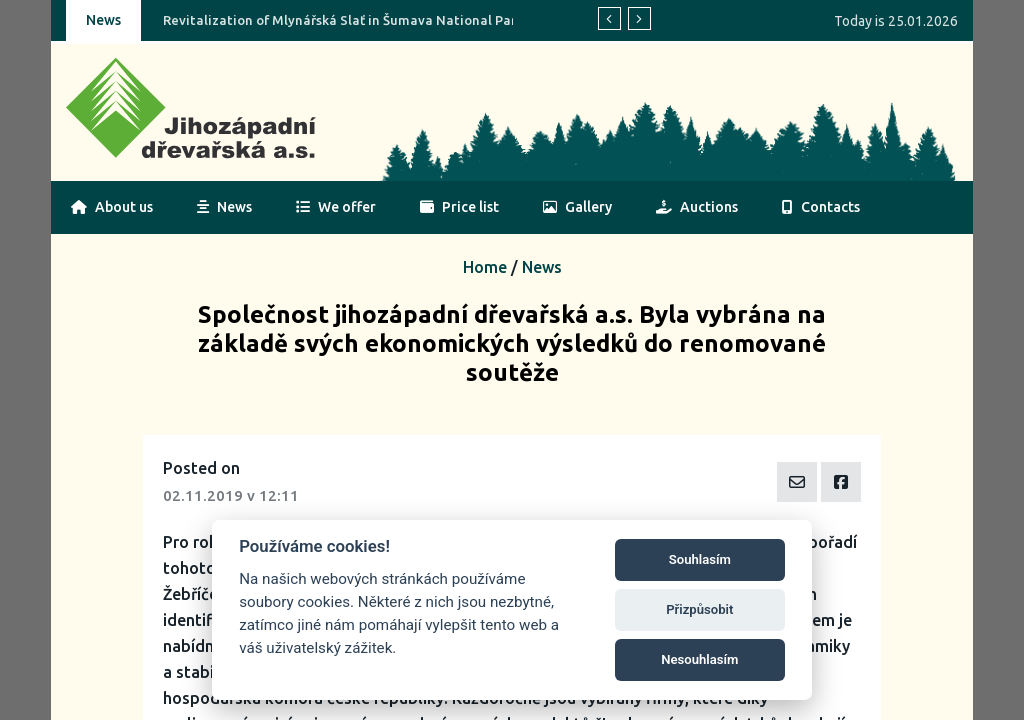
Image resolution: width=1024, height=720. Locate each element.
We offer (336, 207)
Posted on (201, 468)
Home (485, 267)
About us (112, 207)
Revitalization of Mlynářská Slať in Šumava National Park (343, 20)
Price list (459, 207)
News (224, 207)
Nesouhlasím (699, 659)
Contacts (821, 207)
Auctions (697, 207)
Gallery (577, 207)
